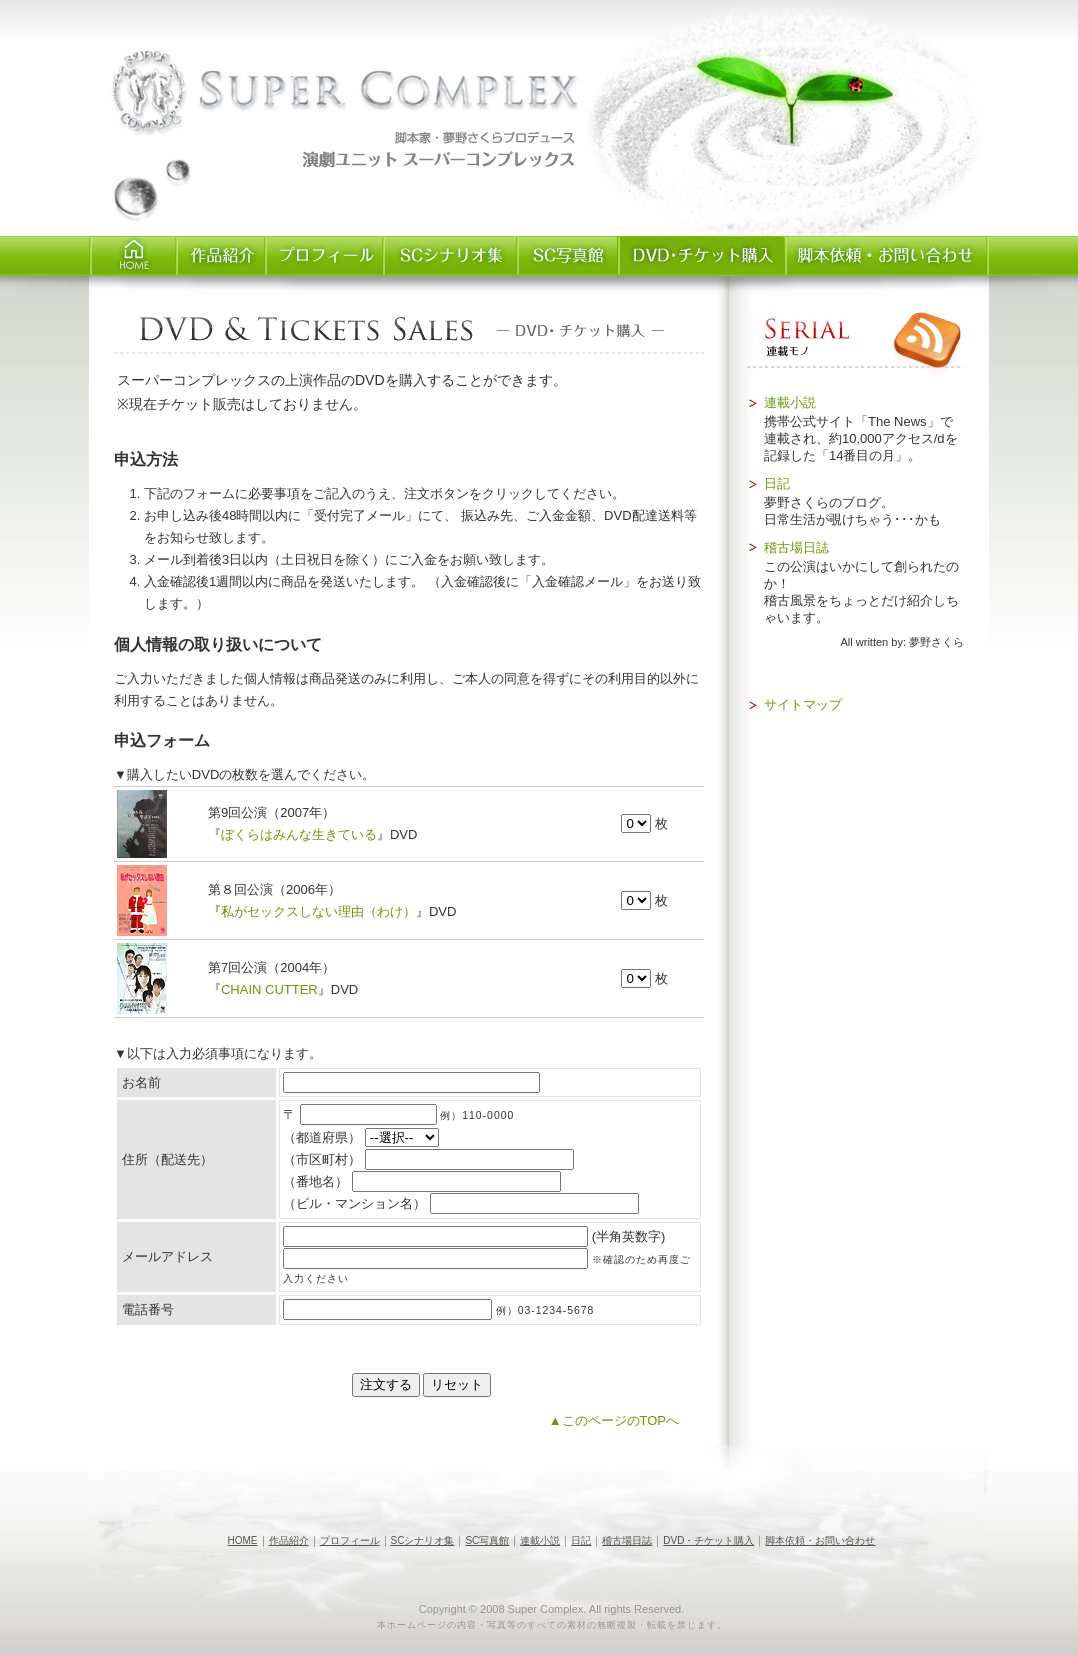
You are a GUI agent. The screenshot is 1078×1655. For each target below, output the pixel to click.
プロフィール (323, 256)
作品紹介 (219, 256)
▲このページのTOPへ (614, 1420)
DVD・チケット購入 (708, 1540)
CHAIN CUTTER (269, 989)
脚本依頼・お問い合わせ (886, 256)
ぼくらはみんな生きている (299, 834)
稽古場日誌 (796, 547)
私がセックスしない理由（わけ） (318, 911)
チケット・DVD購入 (700, 256)
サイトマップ (803, 704)
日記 (777, 483)
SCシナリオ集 (449, 256)
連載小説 (790, 402)
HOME (132, 256)
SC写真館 (566, 256)
